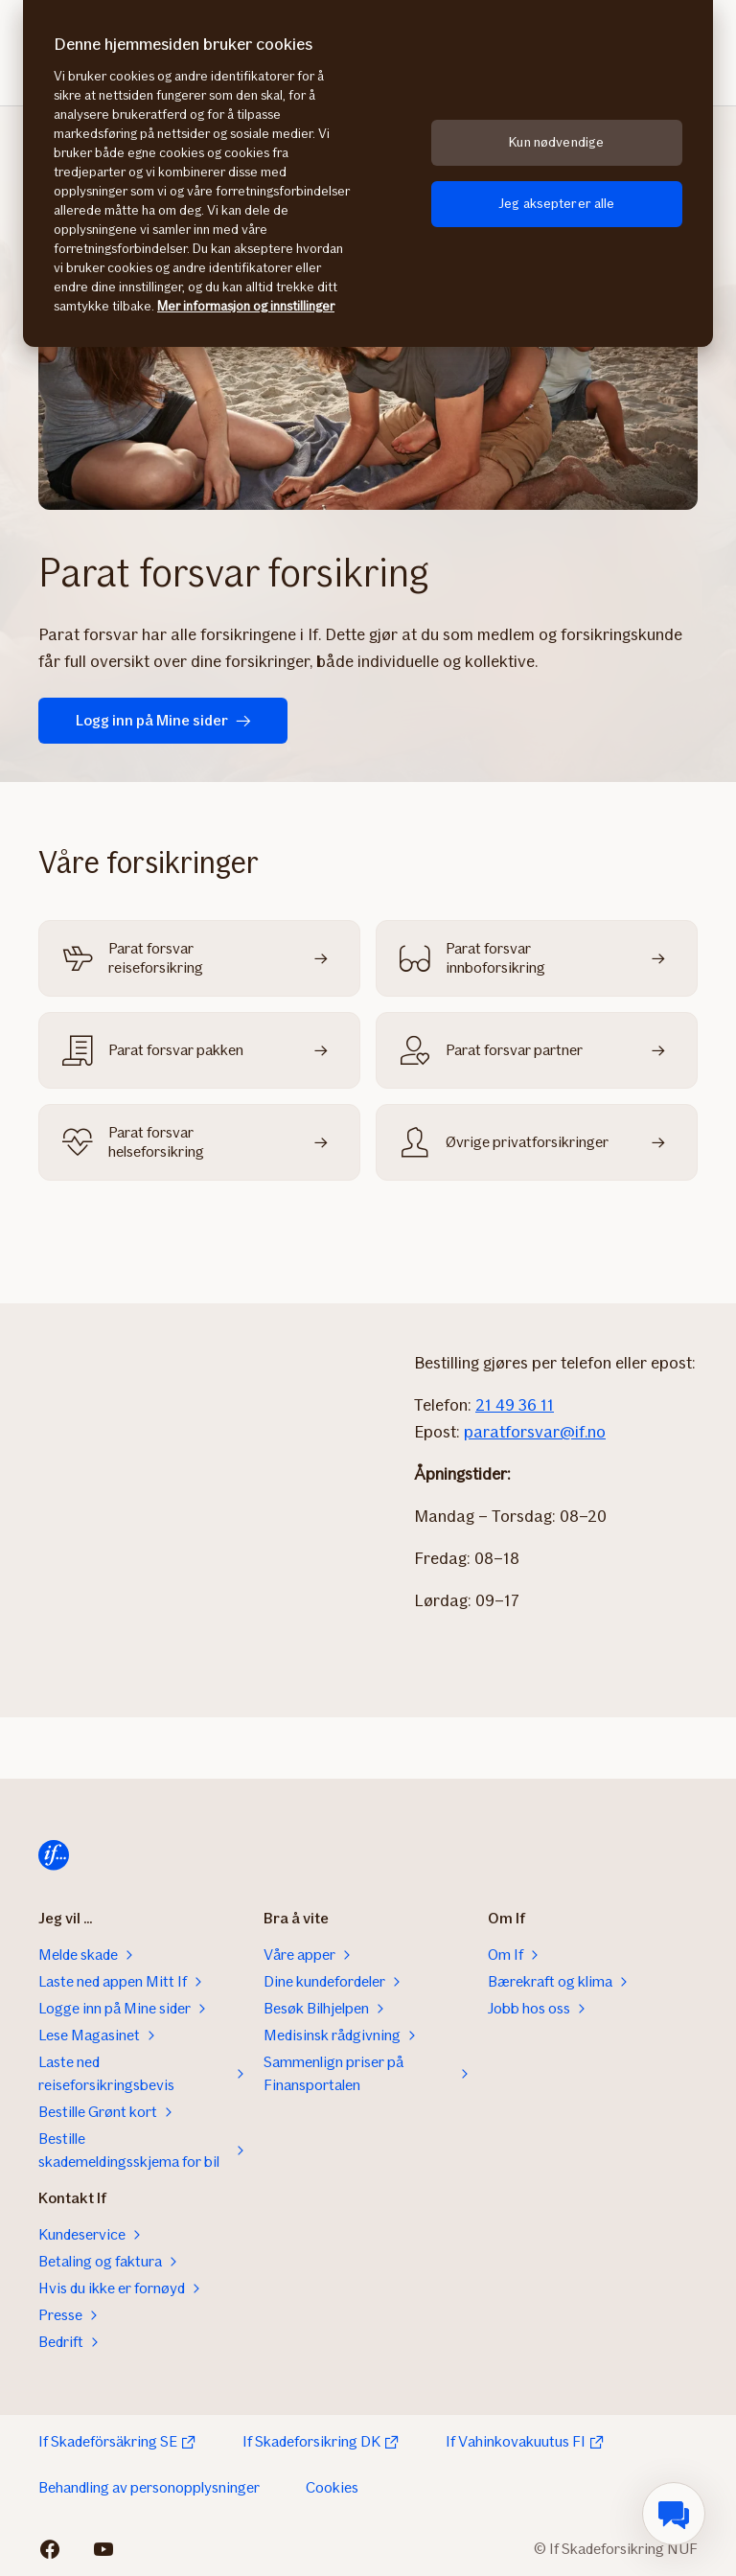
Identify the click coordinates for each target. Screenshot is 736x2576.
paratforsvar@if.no (535, 1431)
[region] (368, 173)
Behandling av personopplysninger (149, 2487)
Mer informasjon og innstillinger (245, 306)
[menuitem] (673, 2513)
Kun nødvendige (556, 142)
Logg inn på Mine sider (163, 720)
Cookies (332, 2487)
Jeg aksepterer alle (556, 204)
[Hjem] (53, 1855)
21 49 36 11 (514, 1404)
